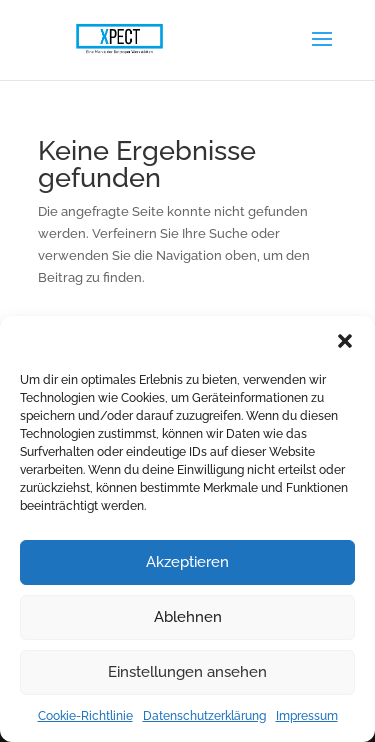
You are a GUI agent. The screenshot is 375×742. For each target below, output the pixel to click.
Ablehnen (188, 617)
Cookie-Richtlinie (85, 716)
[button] (345, 341)
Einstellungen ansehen (187, 672)
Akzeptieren (187, 562)
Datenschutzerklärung (204, 716)
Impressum (307, 716)
